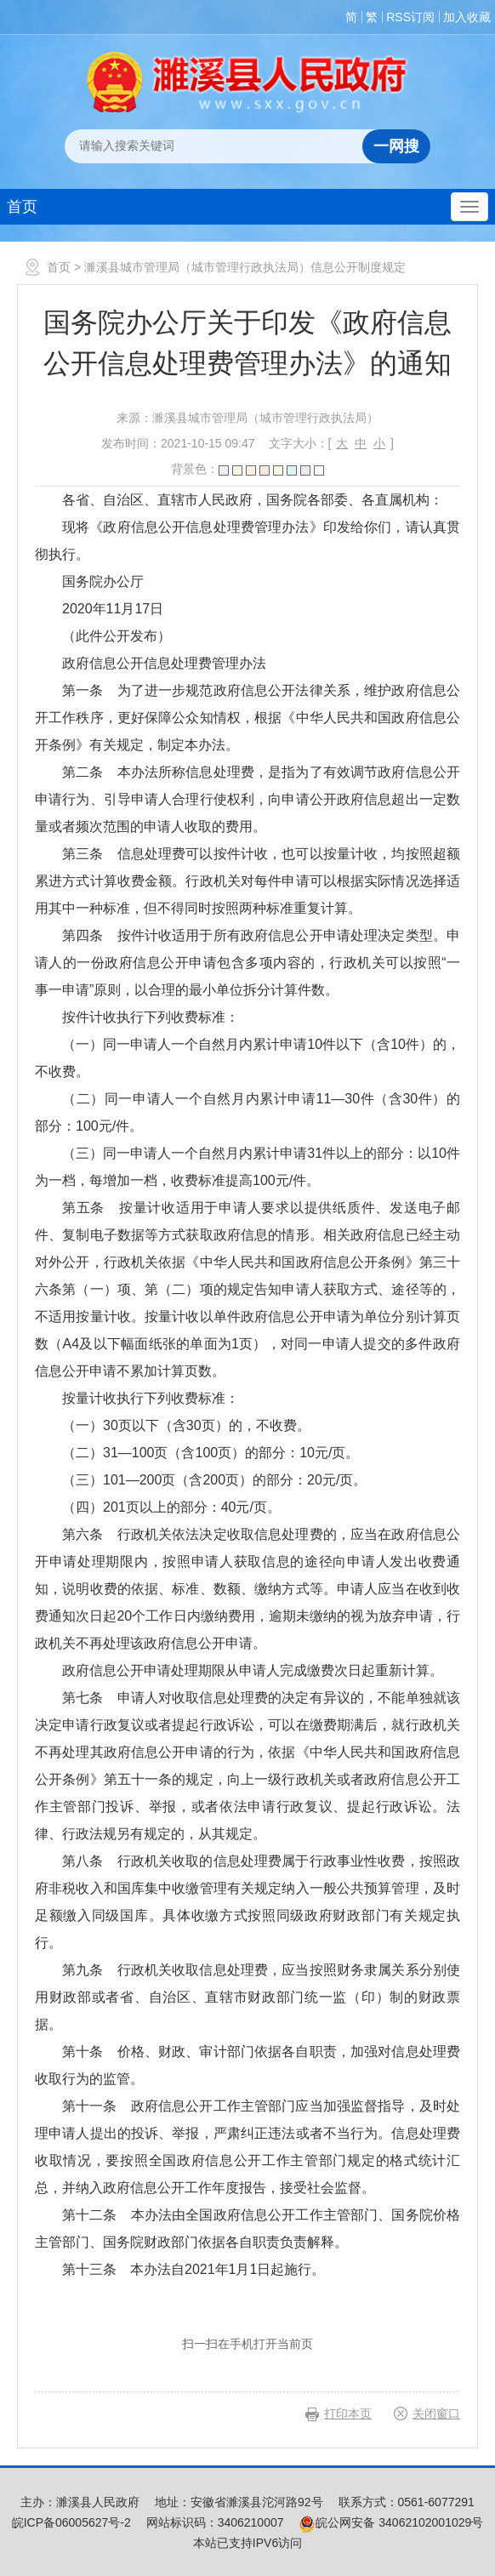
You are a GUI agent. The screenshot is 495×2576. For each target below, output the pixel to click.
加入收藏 (467, 17)
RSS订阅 (410, 17)
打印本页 (348, 2413)
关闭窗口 (436, 2413)
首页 (22, 206)
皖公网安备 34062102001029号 (391, 2522)
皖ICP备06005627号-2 (71, 2522)
